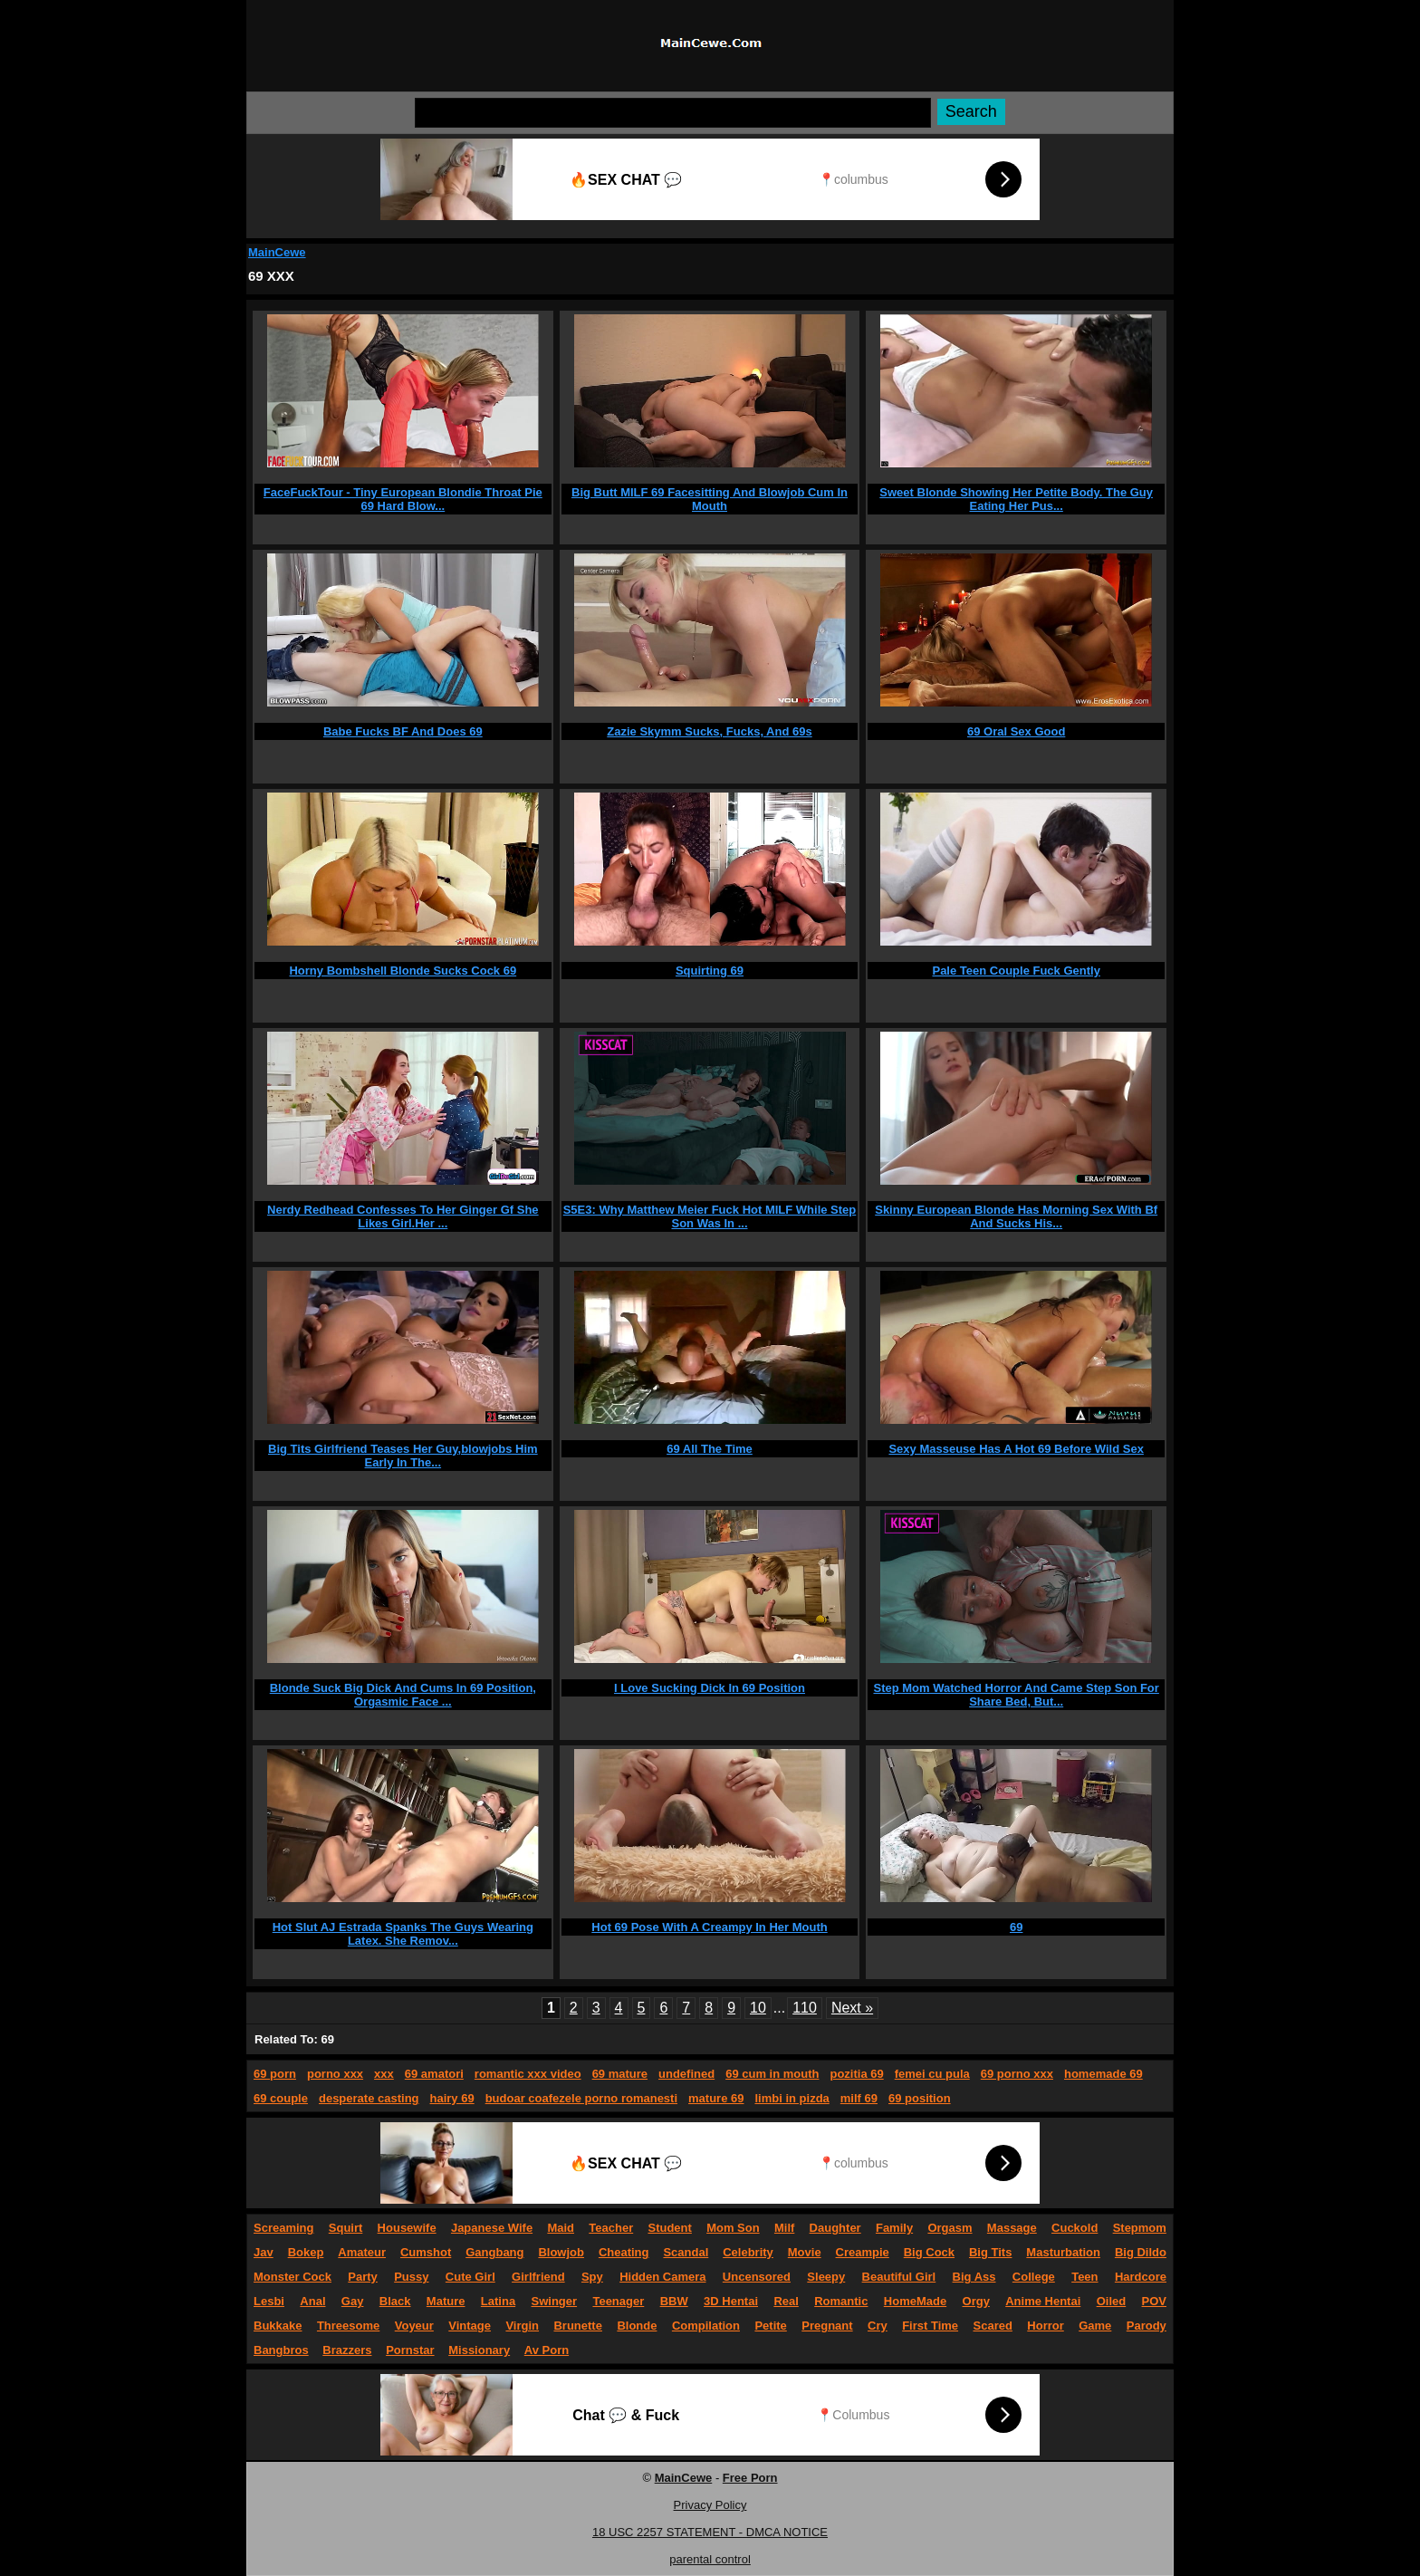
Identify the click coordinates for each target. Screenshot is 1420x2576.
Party (363, 2276)
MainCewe (277, 252)
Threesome (348, 2325)
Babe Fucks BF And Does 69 (403, 731)
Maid (560, 2228)
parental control (710, 2559)
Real (785, 2301)
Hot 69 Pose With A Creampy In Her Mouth (709, 1927)
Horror (1045, 2325)
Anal (312, 2301)
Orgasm (949, 2228)
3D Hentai (731, 2301)
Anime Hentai (1042, 2301)
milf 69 (859, 2098)
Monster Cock (292, 2276)
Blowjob (561, 2252)
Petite (770, 2325)
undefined (686, 2074)
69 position (919, 2098)
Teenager (618, 2301)
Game (1095, 2325)
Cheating (624, 2252)
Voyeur (414, 2325)
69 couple (281, 2098)
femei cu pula (932, 2074)
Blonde (637, 2325)
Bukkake (278, 2325)
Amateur (362, 2252)
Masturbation (1063, 2252)
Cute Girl (470, 2276)
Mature (446, 2301)
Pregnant (826, 2325)
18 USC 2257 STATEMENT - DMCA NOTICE (710, 2532)
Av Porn (546, 2350)
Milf (784, 2228)
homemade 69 (1103, 2074)
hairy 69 (452, 2098)
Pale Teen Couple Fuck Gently (1015, 970)
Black (395, 2301)
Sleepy (826, 2276)
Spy (592, 2276)
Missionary (479, 2350)
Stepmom (1139, 2228)
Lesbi (269, 2301)
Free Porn (750, 2478)
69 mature (620, 2074)
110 (804, 2007)
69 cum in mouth (772, 2074)
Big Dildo (1140, 2252)
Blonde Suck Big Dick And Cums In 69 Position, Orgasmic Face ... (403, 1694)
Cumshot (425, 2252)
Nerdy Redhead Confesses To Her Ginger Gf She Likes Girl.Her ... (403, 1216)
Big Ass (974, 2276)
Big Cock (929, 2252)
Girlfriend (538, 2276)
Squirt (346, 2228)
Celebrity (748, 2252)
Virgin (522, 2325)
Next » (852, 2007)
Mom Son (733, 2228)
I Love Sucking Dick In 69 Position (709, 1688)
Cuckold (1074, 2228)
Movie (804, 2252)
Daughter (835, 2228)
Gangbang (494, 2252)
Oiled (1112, 2301)
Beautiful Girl (899, 2276)
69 (1016, 1927)
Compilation (706, 2325)
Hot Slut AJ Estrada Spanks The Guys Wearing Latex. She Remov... (403, 1933)
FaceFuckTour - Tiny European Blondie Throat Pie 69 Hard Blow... (403, 499)
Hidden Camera (662, 2276)
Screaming (283, 2228)
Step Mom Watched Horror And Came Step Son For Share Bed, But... (1015, 1694)
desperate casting (369, 2098)
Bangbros (281, 2350)
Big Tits (990, 2252)
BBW (674, 2301)
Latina (498, 2301)
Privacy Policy (710, 2505)
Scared (993, 2325)
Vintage (469, 2325)
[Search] (673, 113)
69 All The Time (710, 1449)
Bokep (306, 2252)
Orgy (976, 2301)
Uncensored (757, 2276)
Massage (1012, 2228)
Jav (263, 2252)
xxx (384, 2074)
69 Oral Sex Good (1016, 731)
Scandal (685, 2252)
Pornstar (410, 2350)
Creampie (862, 2252)
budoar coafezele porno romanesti (581, 2098)
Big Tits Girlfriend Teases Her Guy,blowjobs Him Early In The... (403, 1455)
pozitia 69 (856, 2074)
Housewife (407, 2228)
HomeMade (915, 2301)
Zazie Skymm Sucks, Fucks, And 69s (709, 731)
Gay (352, 2301)
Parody (1146, 2325)
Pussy (411, 2276)
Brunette (577, 2325)
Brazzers (346, 2350)
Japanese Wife (491, 2228)
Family (894, 2228)
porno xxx (335, 2074)
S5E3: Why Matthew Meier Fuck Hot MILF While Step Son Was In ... (710, 1216)
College (1033, 2276)
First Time (930, 2325)
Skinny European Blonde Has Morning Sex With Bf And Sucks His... (1016, 1216)
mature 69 (716, 2098)
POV (1154, 2301)
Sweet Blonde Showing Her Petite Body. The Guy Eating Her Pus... (1016, 499)
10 (758, 2007)
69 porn (275, 2074)
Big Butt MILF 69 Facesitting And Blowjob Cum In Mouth (709, 499)
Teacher (611, 2228)
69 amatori (434, 2074)
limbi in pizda (791, 2098)
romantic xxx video (528, 2074)
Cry (878, 2325)
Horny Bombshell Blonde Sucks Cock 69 (402, 970)
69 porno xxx (1017, 2074)
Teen (1084, 2276)
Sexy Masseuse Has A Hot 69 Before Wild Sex (1015, 1449)
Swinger (555, 2301)
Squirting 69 (710, 970)
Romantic (841, 2301)
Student (669, 2228)
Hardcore (1140, 2276)
